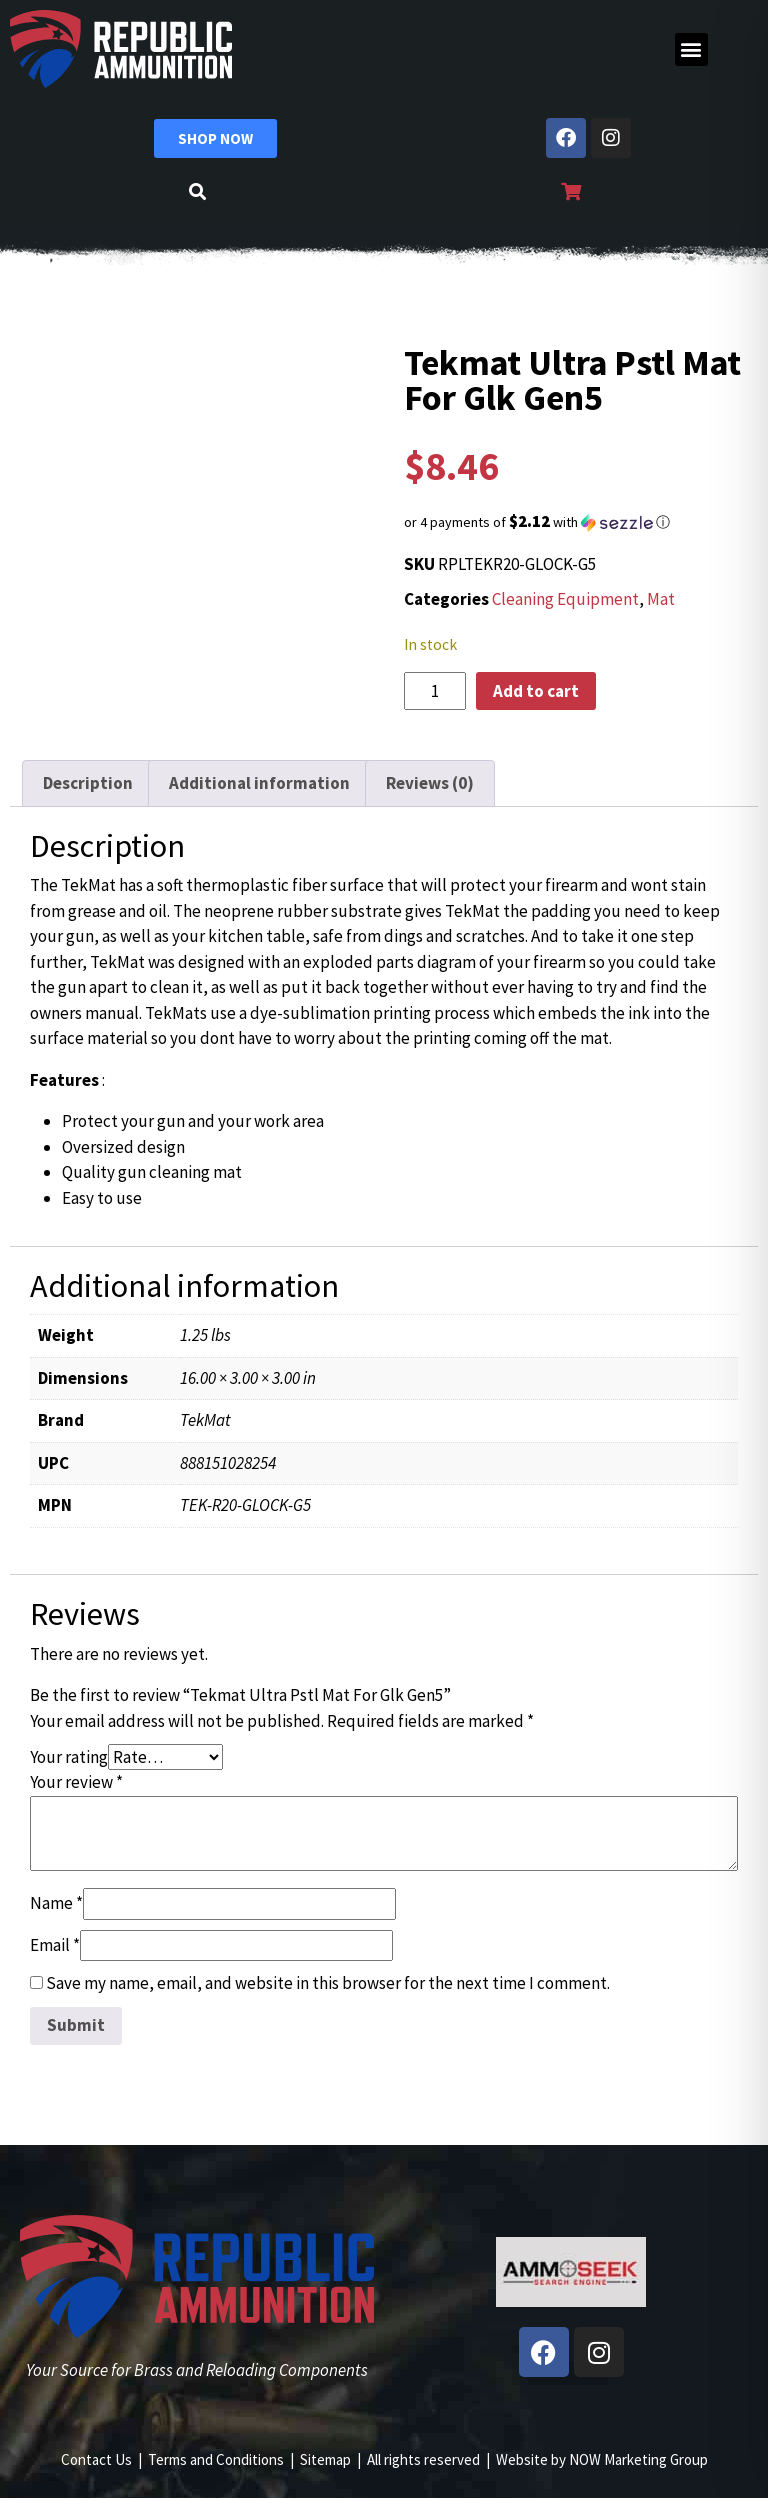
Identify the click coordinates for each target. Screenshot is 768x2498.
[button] (691, 49)
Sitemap (325, 2459)
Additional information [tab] (259, 783)
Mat (661, 599)
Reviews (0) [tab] (430, 783)
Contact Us (96, 2459)
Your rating (69, 1757)
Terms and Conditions (216, 2459)
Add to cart (536, 691)
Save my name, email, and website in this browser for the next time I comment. (328, 1983)
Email (55, 1945)
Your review (76, 1782)
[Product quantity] (435, 691)
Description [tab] (88, 783)
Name (56, 1903)
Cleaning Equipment (565, 599)
